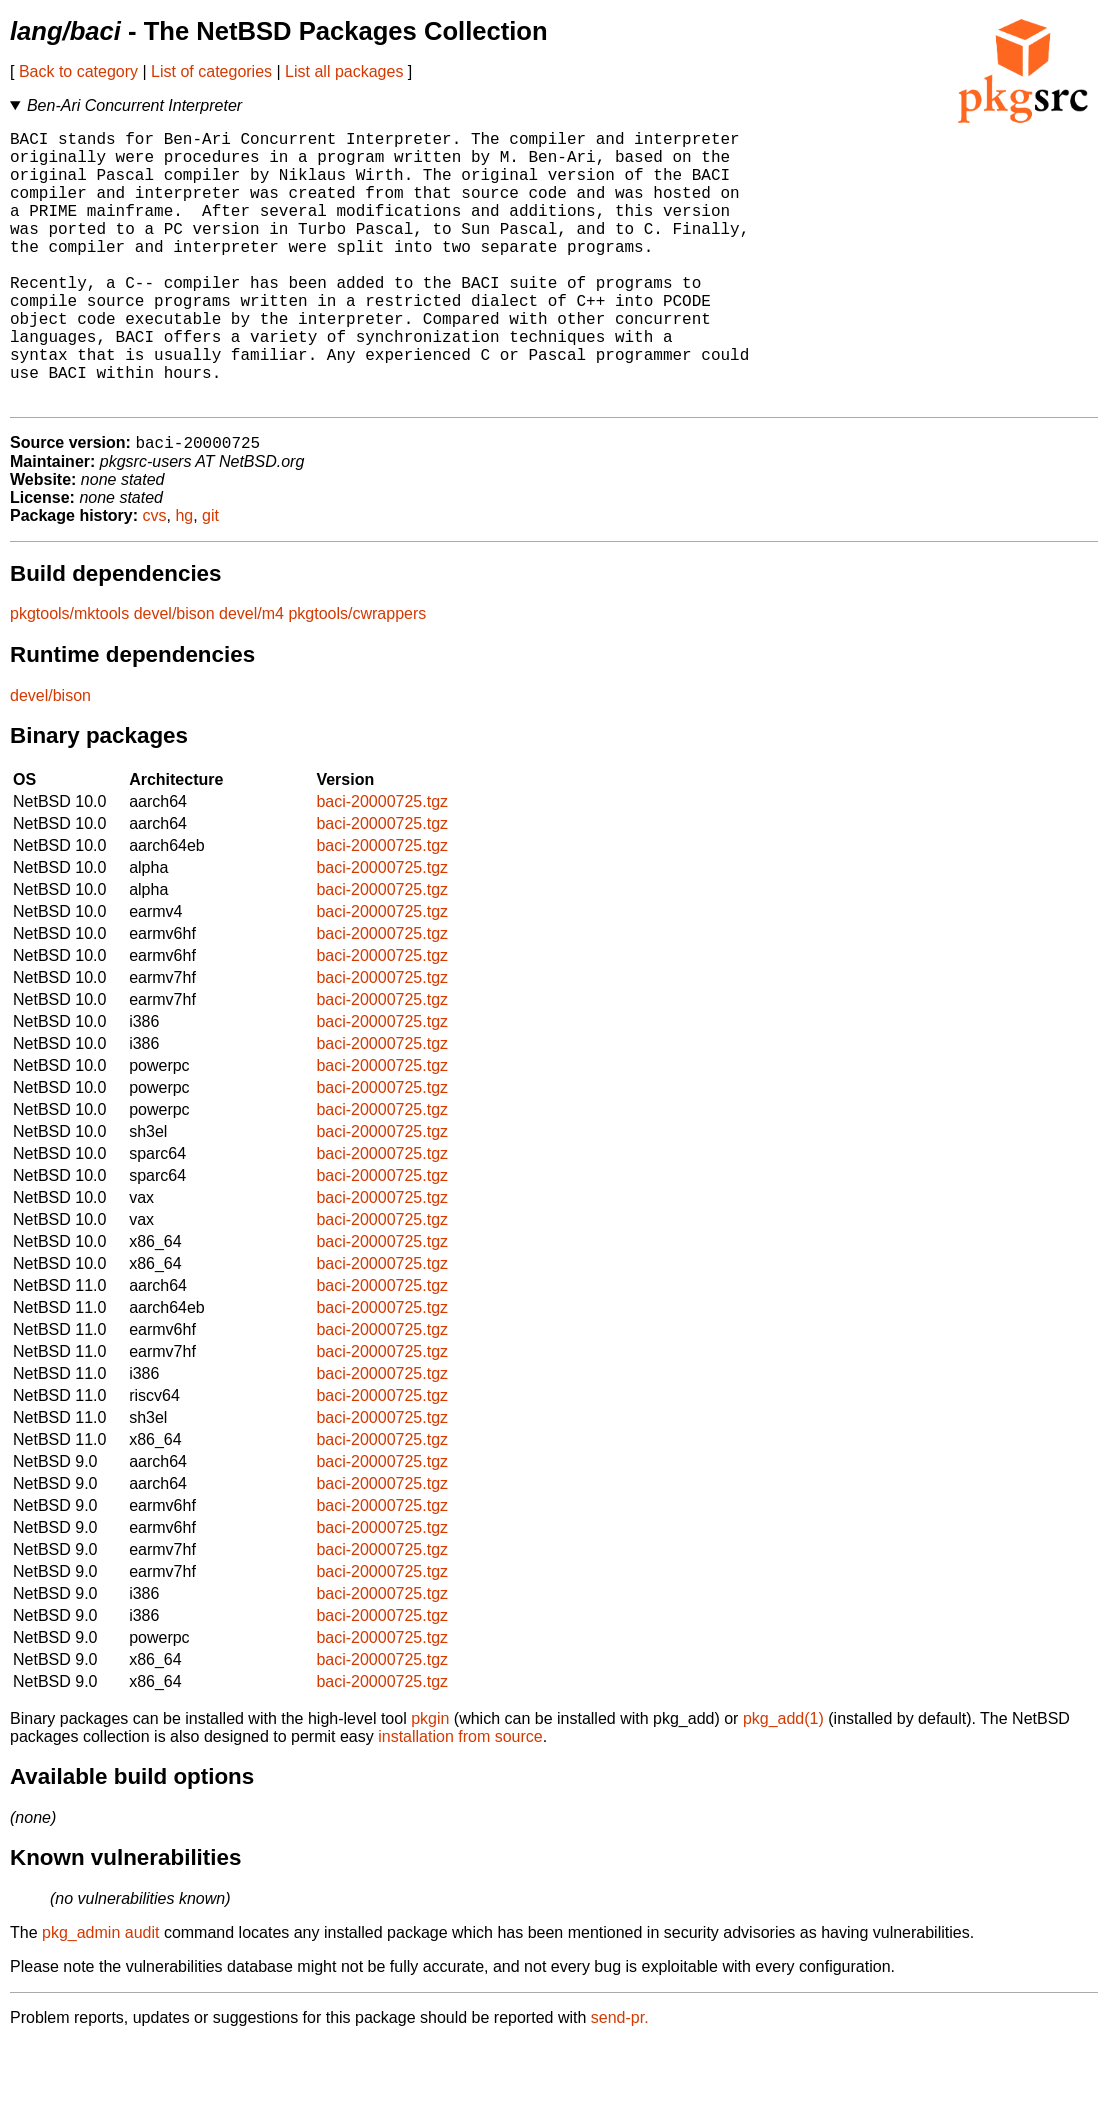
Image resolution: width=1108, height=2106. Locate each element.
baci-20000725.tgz (382, 864)
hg (184, 578)
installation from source (460, 1799)
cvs (155, 578)
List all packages (344, 71)
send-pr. (620, 2080)
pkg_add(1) (783, 1781)
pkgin (430, 1781)
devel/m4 (251, 676)
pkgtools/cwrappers (357, 676)
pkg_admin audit (100, 1995)
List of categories (211, 71)
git (210, 578)
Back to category (78, 71)
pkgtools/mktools (69, 676)
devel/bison (174, 676)
